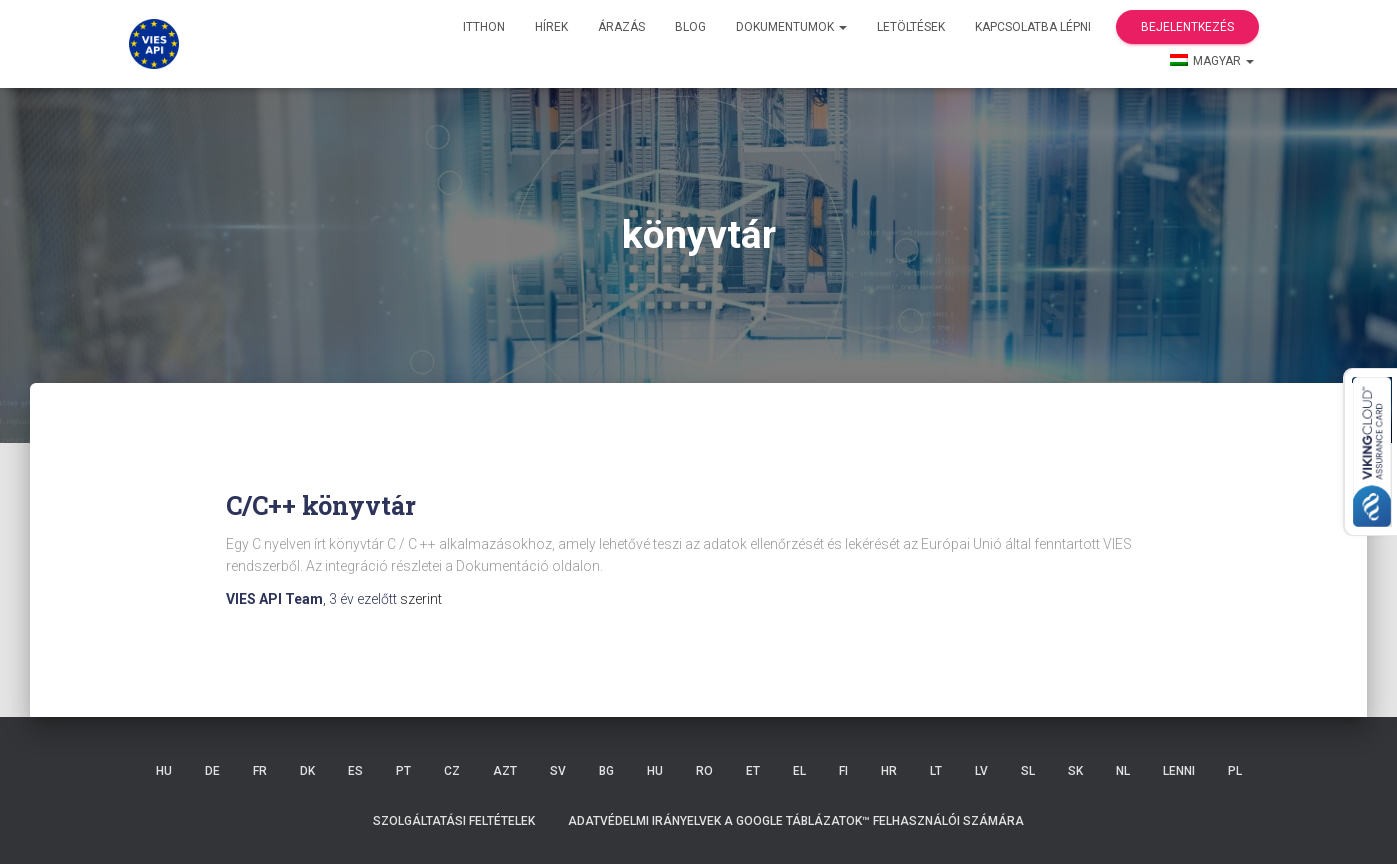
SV (558, 771)
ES (355, 771)
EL (799, 771)
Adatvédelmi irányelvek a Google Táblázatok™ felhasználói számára (796, 821)
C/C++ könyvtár (321, 505)
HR (889, 771)
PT (403, 771)
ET (753, 771)
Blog (690, 27)
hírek (551, 27)
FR (260, 771)
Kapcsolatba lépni (1033, 27)
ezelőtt (364, 599)
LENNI (1179, 771)
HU (164, 771)
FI (843, 771)
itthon (484, 27)
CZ (452, 771)
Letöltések (911, 27)
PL (1235, 771)
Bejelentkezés (1187, 27)
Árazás (621, 27)
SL (1028, 771)
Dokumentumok (791, 27)
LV (981, 771)
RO (704, 771)
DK (307, 771)
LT (936, 771)
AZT (505, 771)
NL (1123, 771)
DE (212, 771)
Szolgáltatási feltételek (454, 821)
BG (606, 771)
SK (1075, 771)
